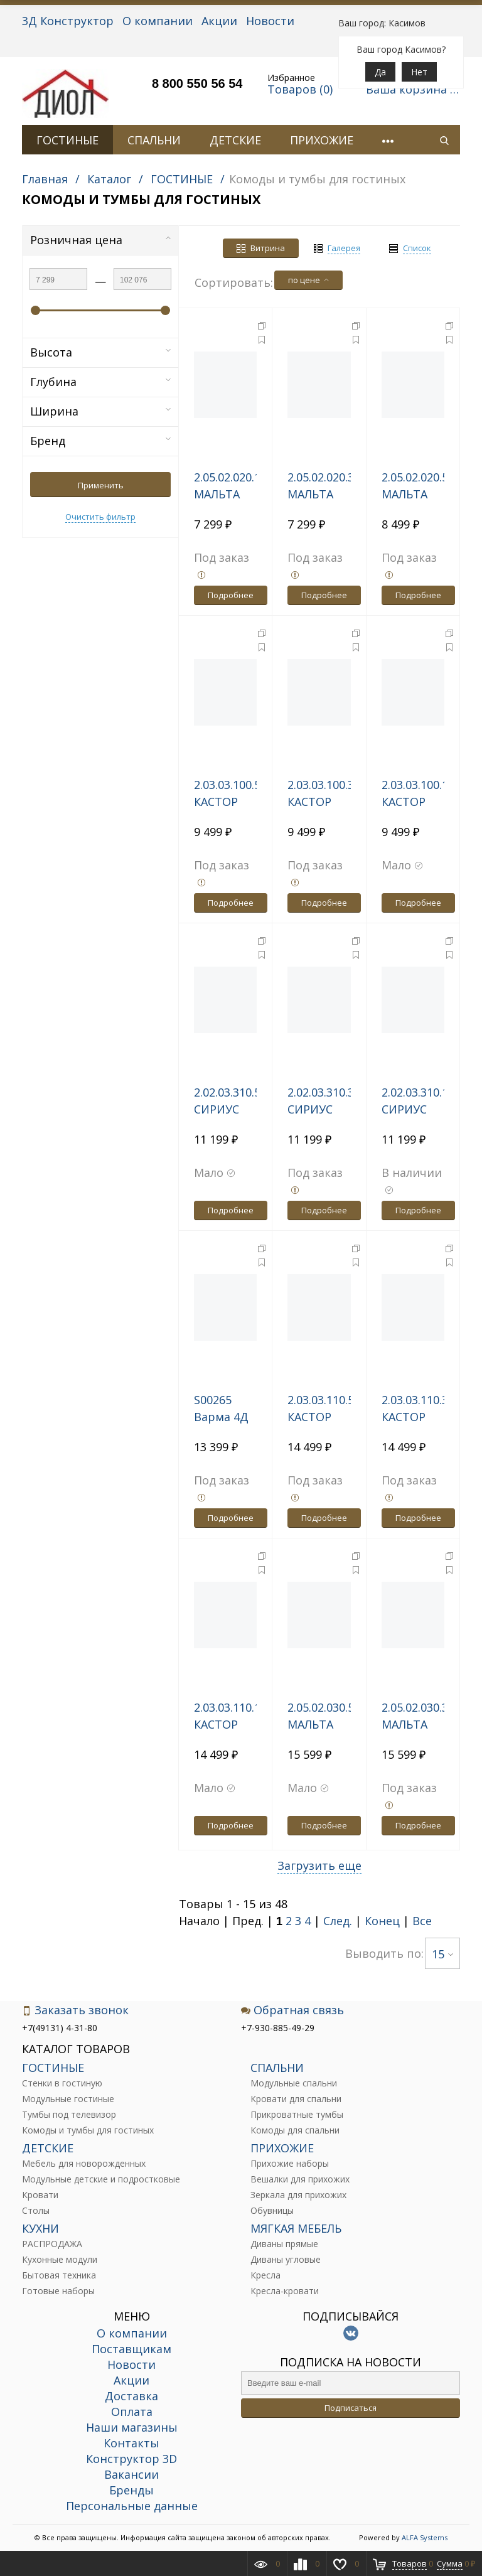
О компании (157, 20)
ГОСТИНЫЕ (67, 140)
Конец (382, 1920)
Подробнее (231, 595)
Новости (270, 20)
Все (422, 1920)
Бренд (100, 440)
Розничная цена (100, 239)
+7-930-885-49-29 (277, 2028)
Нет (419, 72)
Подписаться (350, 2407)
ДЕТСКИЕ (235, 140)
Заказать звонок (75, 2010)
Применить (101, 485)
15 (442, 1954)
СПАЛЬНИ (154, 140)
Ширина (100, 411)
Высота (100, 352)
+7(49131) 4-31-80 (59, 2028)
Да (380, 72)
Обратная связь (292, 2010)
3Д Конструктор (68, 20)
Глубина (100, 381)
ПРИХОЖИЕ (321, 140)
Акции (219, 20)
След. (337, 1920)
